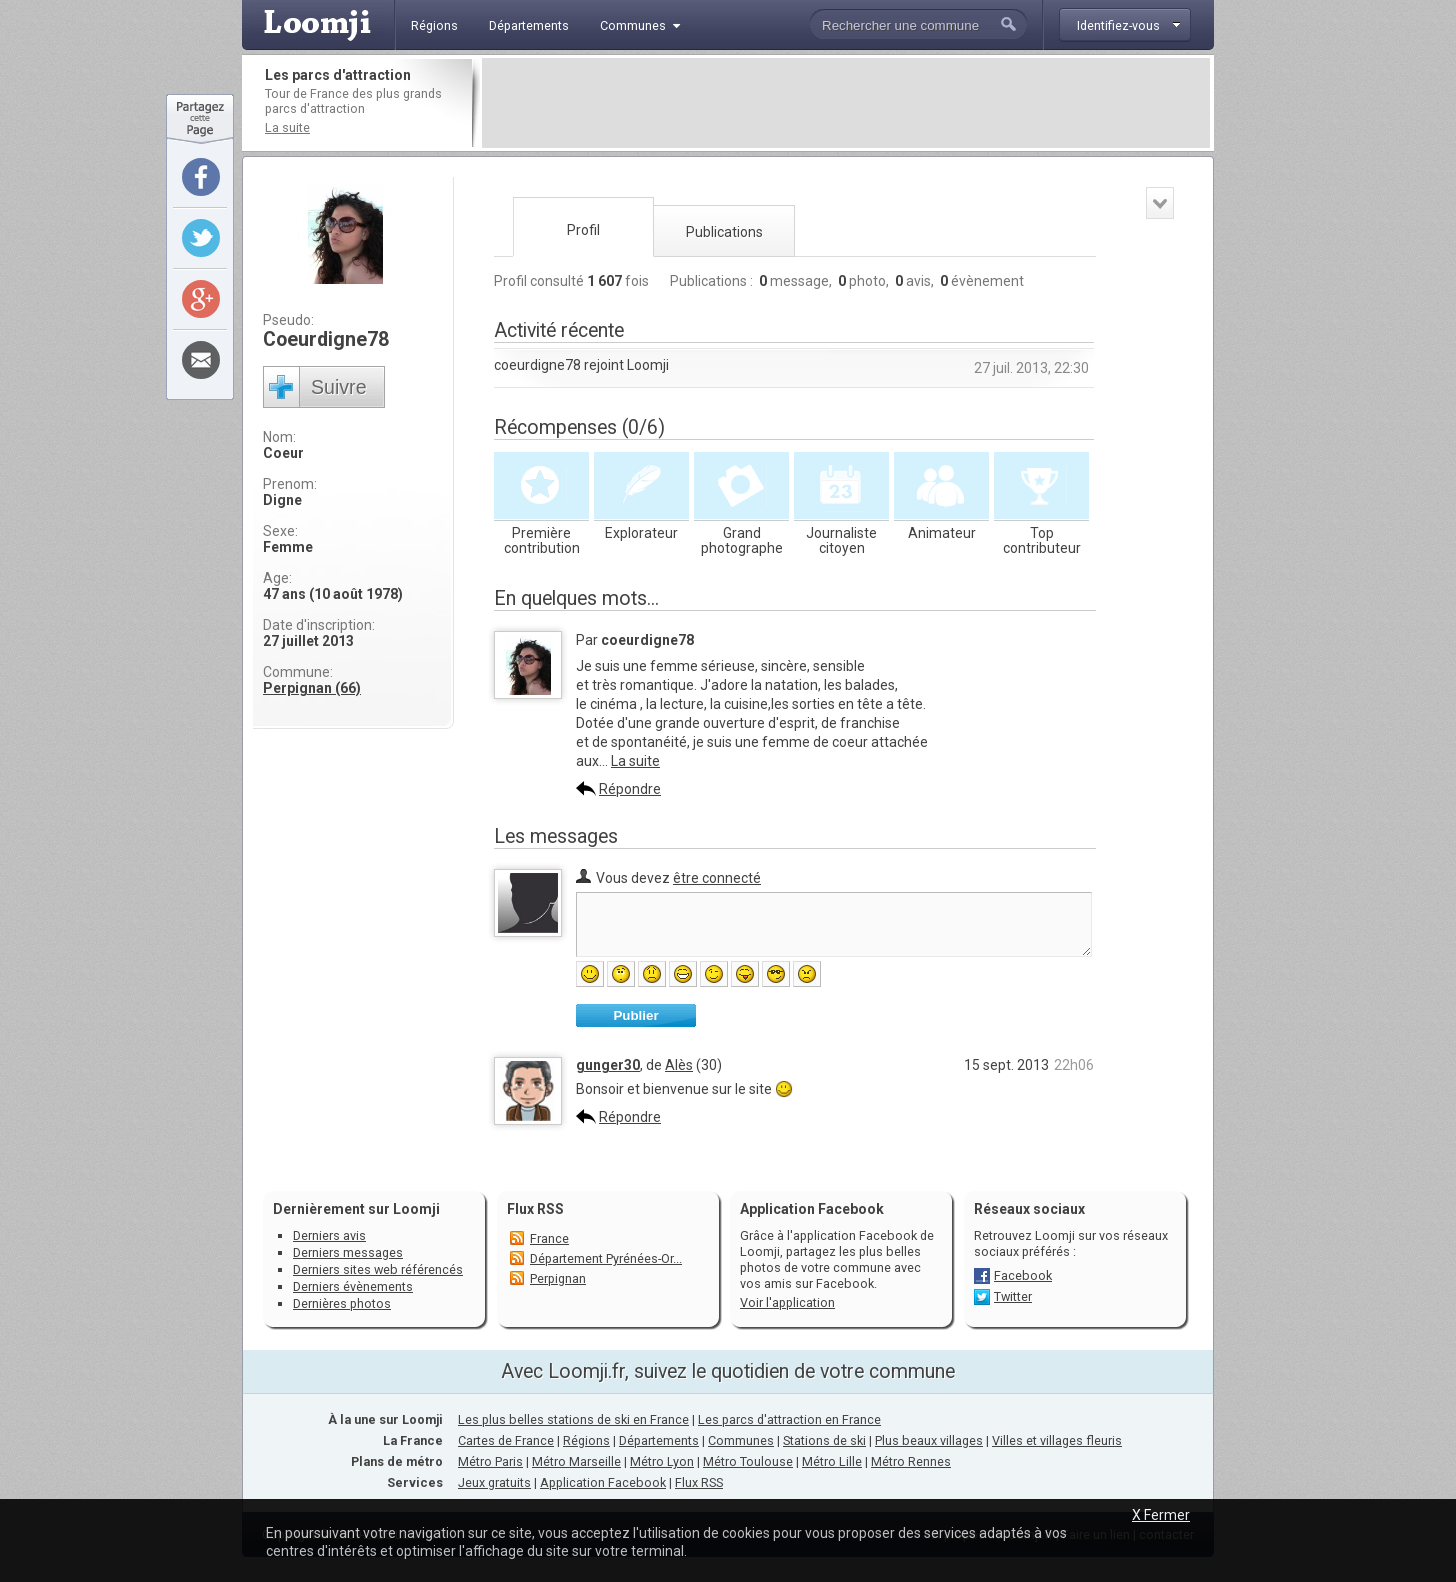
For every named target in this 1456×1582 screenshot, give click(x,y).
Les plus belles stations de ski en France (573, 1419)
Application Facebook (603, 1482)
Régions (586, 1440)
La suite (287, 127)
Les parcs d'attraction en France (789, 1419)
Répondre (630, 789)
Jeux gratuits (494, 1482)
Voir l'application (787, 1302)
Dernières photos (342, 1303)
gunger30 (608, 1065)
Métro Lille (832, 1461)
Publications (724, 232)
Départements (659, 1440)
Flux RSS (535, 1209)
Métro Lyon (662, 1461)
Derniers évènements (353, 1286)
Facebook (1023, 1275)
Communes (741, 1440)
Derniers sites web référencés (378, 1269)
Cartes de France (506, 1440)
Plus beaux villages (929, 1440)
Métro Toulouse (748, 1461)
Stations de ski (824, 1440)
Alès (679, 1065)
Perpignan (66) (312, 688)
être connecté (717, 878)
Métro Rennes (911, 1461)
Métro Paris (490, 1461)
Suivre (339, 387)
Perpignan (558, 1278)
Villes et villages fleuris (1057, 1440)
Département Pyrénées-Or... (606, 1258)
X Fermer (1161, 1515)
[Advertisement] (846, 103)
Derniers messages (348, 1252)
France (549, 1238)
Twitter (1013, 1296)
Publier (635, 1015)
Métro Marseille (576, 1461)
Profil (583, 230)
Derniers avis (329, 1235)
